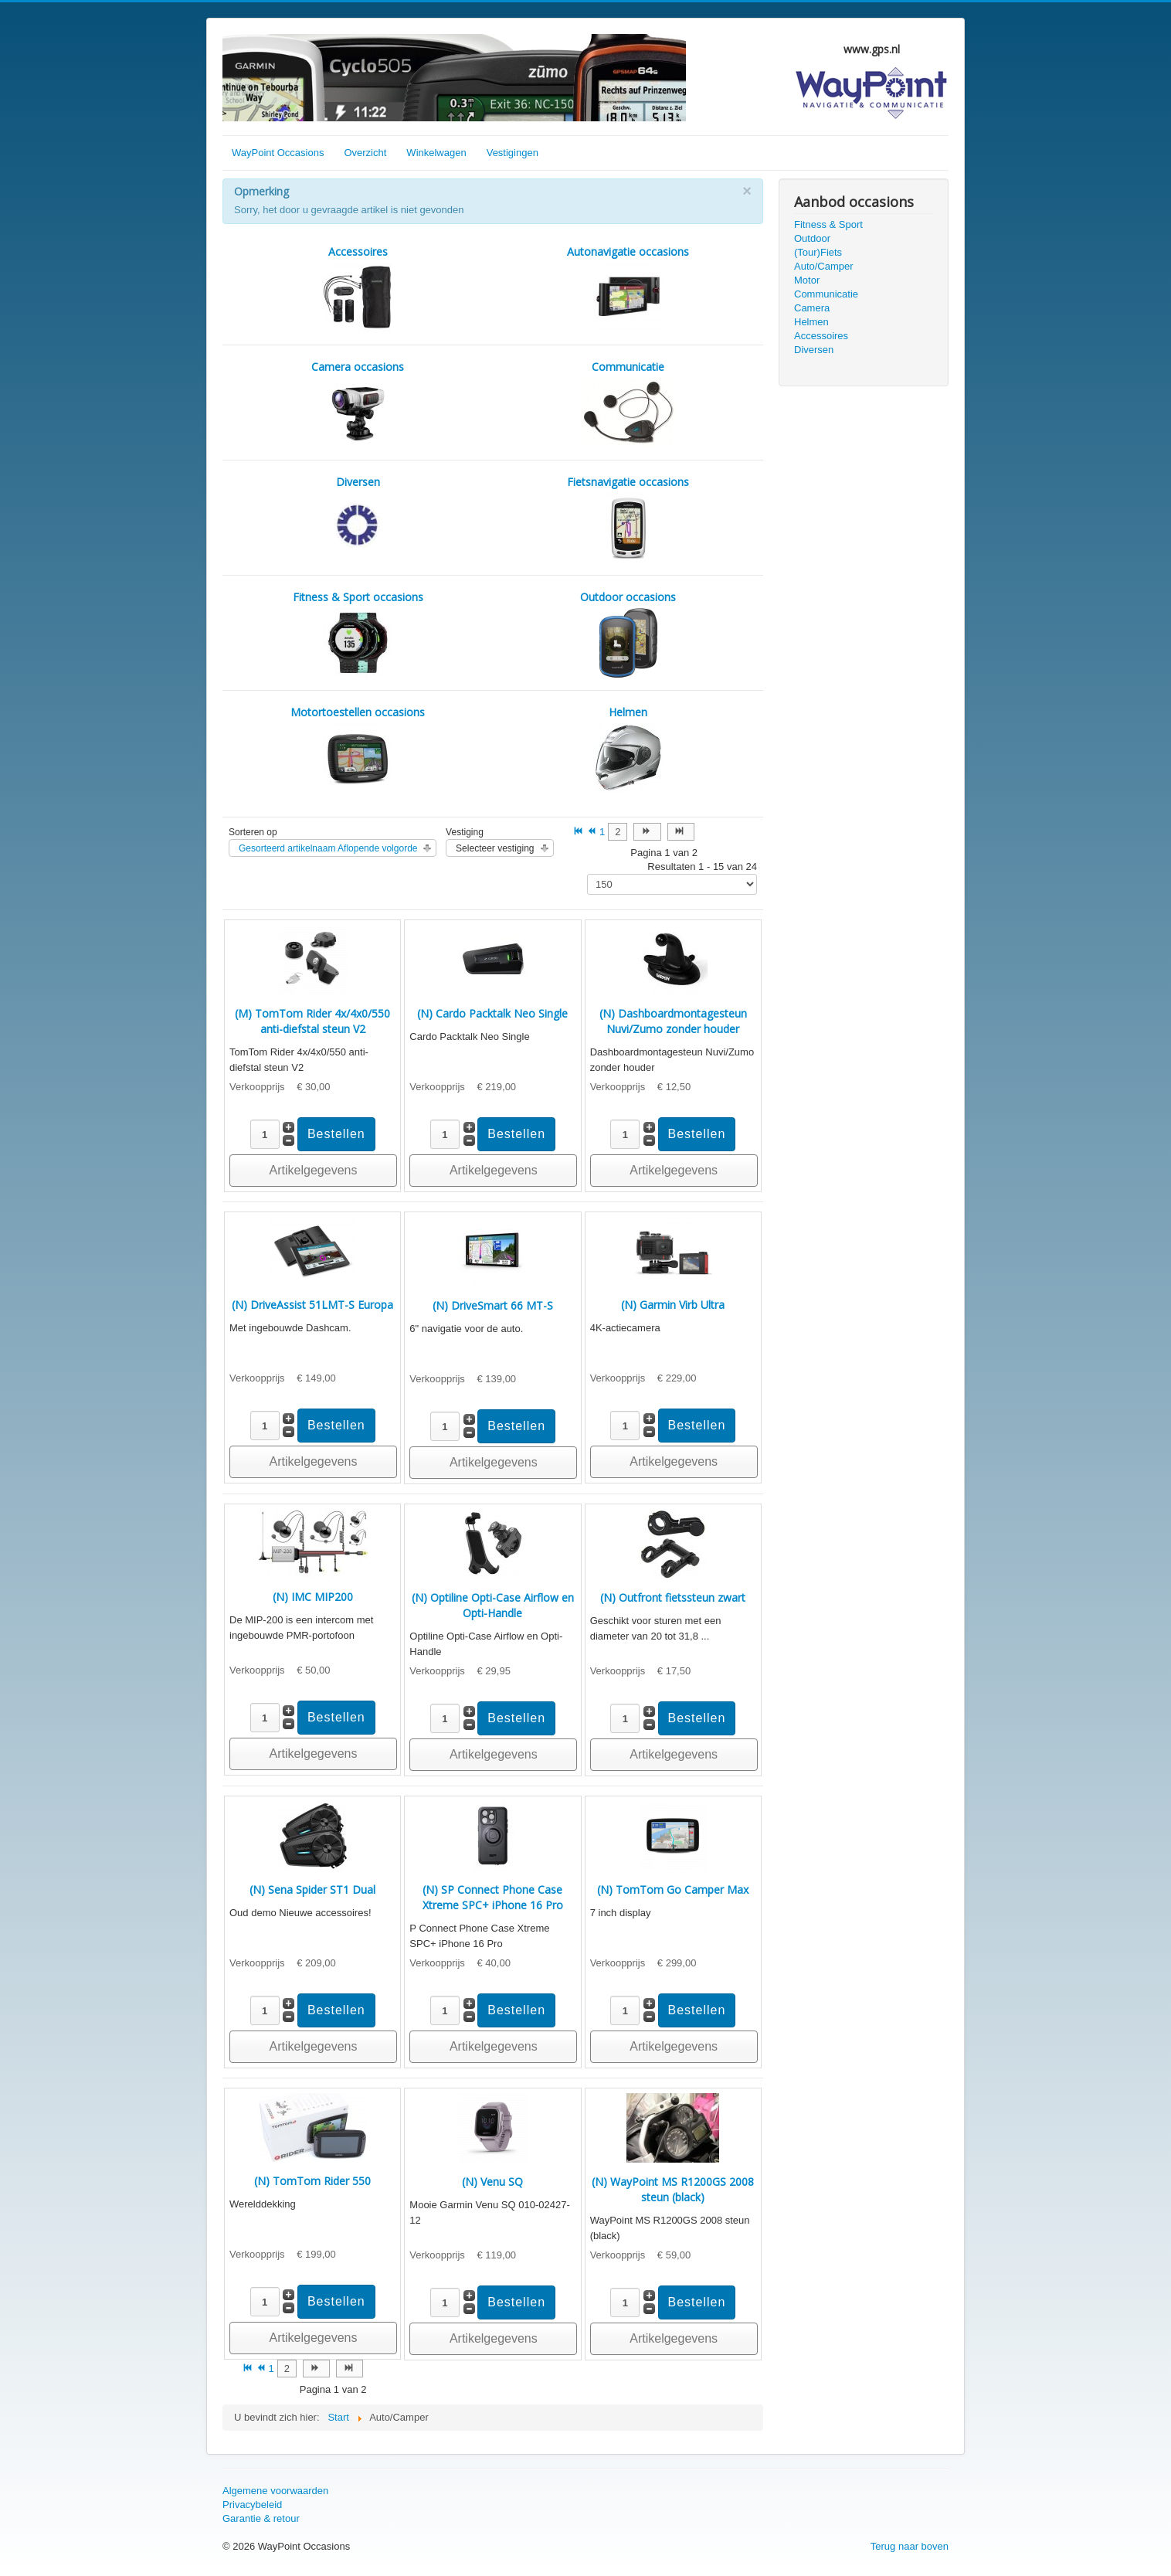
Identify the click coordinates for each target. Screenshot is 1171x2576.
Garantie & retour (261, 2518)
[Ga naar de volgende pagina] (646, 832)
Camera (812, 308)
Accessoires (821, 336)
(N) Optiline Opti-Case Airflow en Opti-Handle (493, 1605)
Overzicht (365, 152)
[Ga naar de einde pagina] (680, 832)
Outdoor (812, 238)
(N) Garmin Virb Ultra (673, 1304)
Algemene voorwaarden (275, 2490)
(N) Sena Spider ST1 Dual (312, 1889)
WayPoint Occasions (278, 152)
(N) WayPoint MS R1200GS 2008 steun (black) (673, 2189)
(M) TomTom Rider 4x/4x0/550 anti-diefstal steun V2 (312, 1021)
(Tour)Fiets (818, 252)
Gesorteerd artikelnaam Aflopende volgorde (328, 848)
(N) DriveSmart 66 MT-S (493, 1305)
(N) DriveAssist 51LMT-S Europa (312, 1304)
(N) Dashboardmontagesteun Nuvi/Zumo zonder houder (673, 1021)
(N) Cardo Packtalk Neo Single (492, 1013)
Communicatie (826, 294)
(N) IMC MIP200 (313, 1596)
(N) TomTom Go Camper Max (672, 1889)
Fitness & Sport (828, 224)
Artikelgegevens (314, 1170)
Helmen (811, 322)
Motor (807, 280)
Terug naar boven (910, 2546)
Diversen (813, 349)
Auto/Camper (824, 266)
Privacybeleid (252, 2504)
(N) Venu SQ (492, 2181)
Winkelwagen (436, 152)
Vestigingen (512, 152)
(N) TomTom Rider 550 (312, 2180)
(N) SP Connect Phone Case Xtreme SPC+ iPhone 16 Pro (493, 1897)
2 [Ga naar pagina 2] (617, 832)
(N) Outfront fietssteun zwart (672, 1597)
